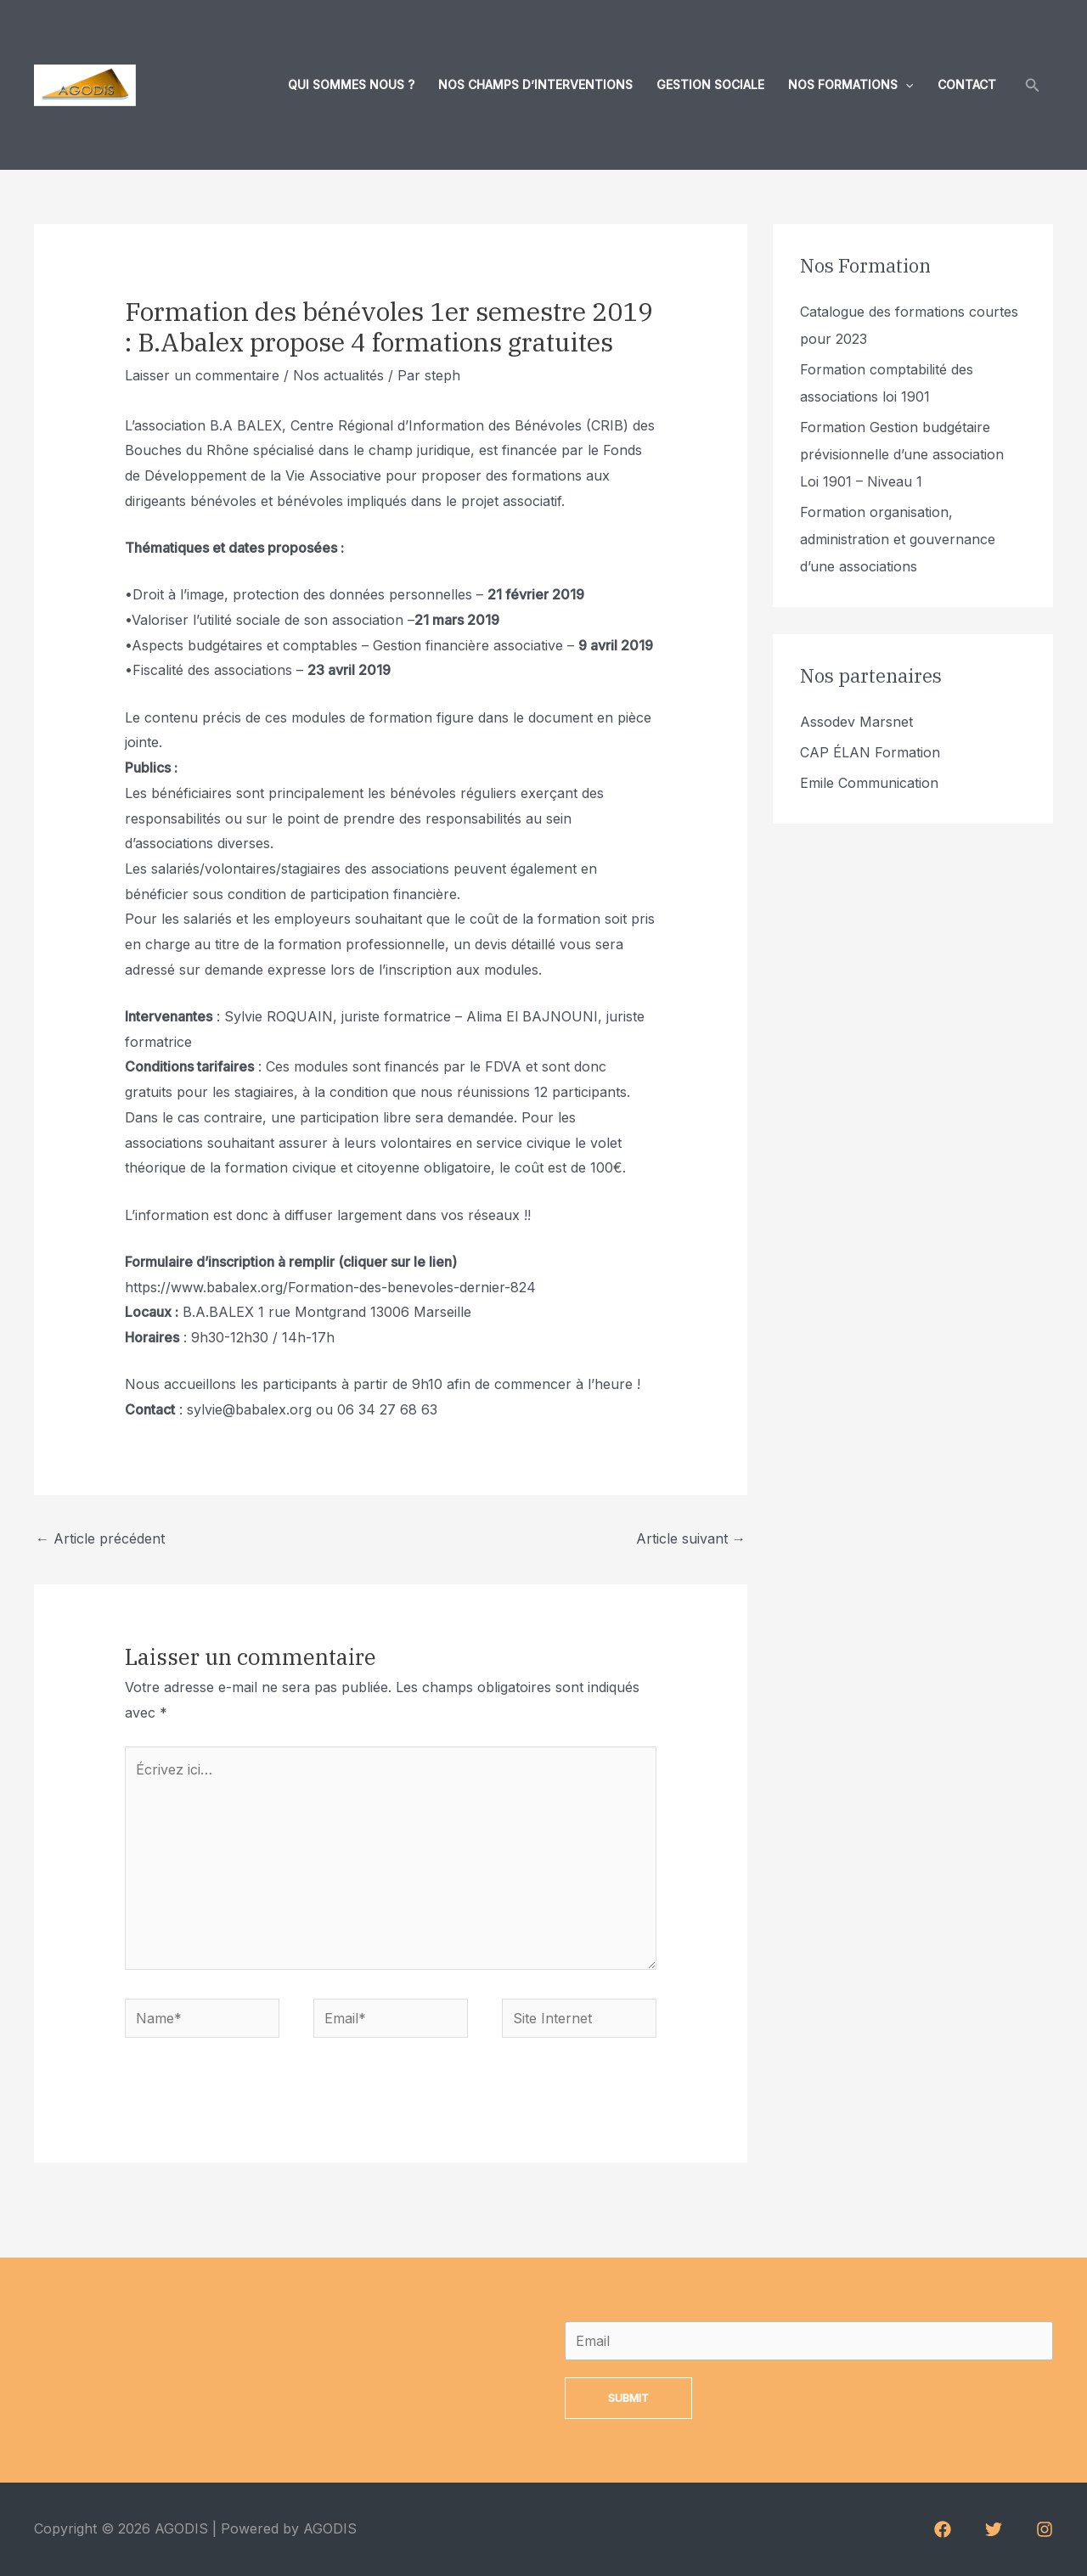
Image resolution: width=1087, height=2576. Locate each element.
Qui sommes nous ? (351, 84)
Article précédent (100, 1538)
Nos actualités (338, 375)
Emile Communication (869, 782)
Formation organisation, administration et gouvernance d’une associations (897, 539)
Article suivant (691, 1538)
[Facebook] (942, 2529)
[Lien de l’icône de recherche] (1032, 85)
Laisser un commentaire (202, 375)
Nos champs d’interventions (535, 84)
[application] (905, 85)
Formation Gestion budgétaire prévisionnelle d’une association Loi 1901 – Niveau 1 (902, 454)
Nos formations (850, 85)
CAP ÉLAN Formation (870, 752)
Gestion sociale (710, 84)
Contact (967, 84)
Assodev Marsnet (856, 721)
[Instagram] (1044, 2529)
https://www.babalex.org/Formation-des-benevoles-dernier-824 (330, 1287)
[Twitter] (993, 2529)
